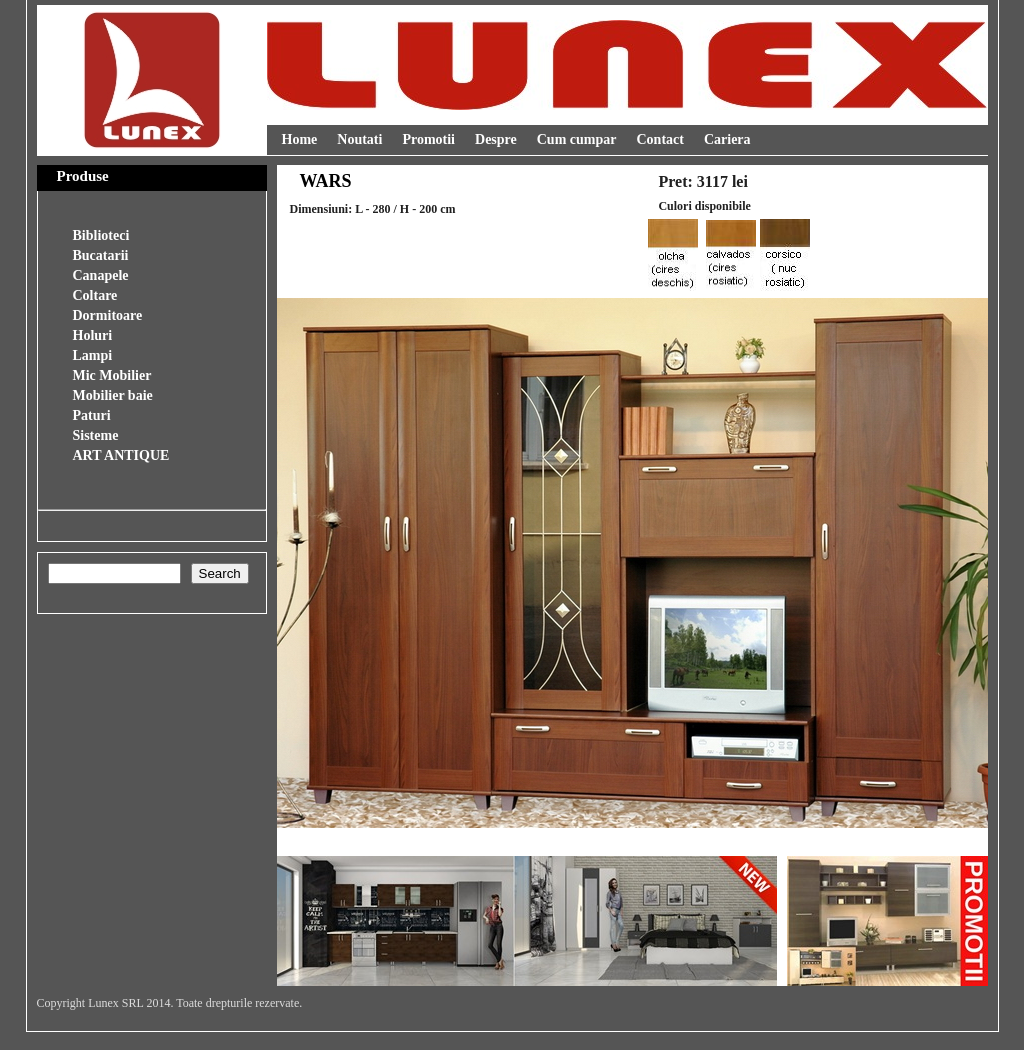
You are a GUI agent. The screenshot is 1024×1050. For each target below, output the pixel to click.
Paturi (92, 415)
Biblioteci (101, 235)
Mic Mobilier (112, 375)
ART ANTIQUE (121, 455)
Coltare (95, 295)
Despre (496, 139)
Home (300, 139)
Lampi (93, 355)
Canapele (101, 275)
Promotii (428, 139)
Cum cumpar (577, 139)
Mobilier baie (113, 395)
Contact (659, 139)
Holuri (93, 335)
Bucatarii (101, 255)
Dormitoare (108, 315)
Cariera (727, 139)
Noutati (359, 139)
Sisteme (96, 435)
